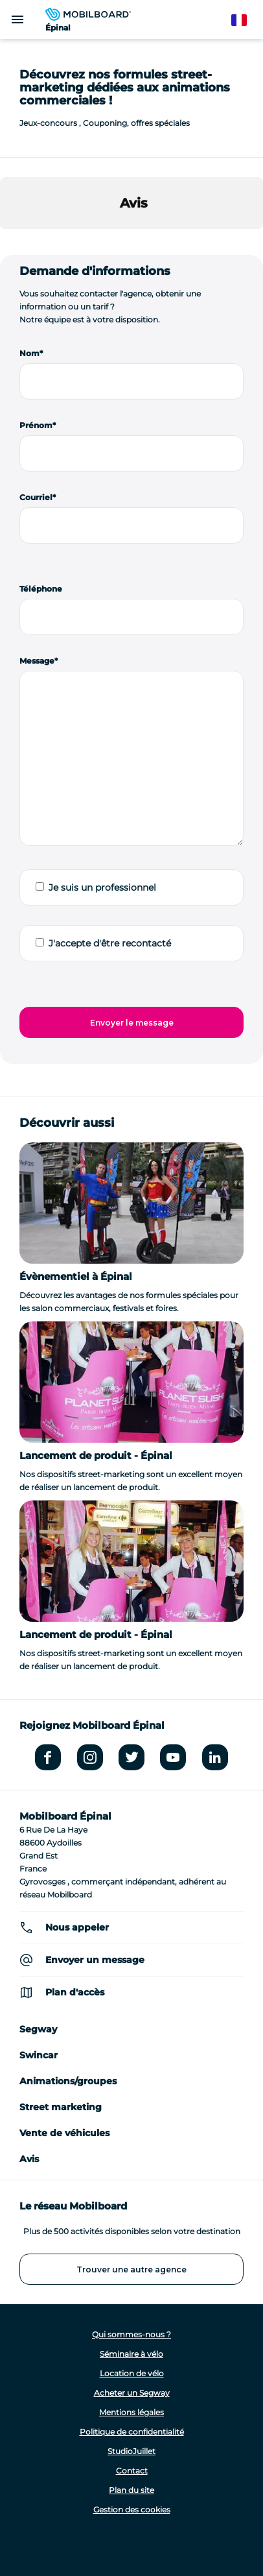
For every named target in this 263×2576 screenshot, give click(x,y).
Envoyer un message (94, 1960)
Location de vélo (132, 2373)
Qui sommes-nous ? (131, 2334)
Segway (38, 2029)
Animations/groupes (68, 2081)
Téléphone (40, 589)
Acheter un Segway (132, 2393)
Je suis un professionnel (102, 887)
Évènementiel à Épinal (75, 1276)
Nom (29, 353)
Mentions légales (131, 2412)
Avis (29, 2159)
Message (36, 661)
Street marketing (60, 2107)
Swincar (38, 2055)
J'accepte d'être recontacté (110, 943)
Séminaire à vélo (131, 2354)
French (245, 20)
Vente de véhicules (64, 2133)
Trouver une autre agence (131, 2269)
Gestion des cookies (131, 2509)
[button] (10, 242)
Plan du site (131, 2490)
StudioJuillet (131, 2451)
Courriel (35, 497)
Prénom (35, 425)
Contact (132, 2470)
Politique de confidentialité (132, 2432)
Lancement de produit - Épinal (95, 1455)
